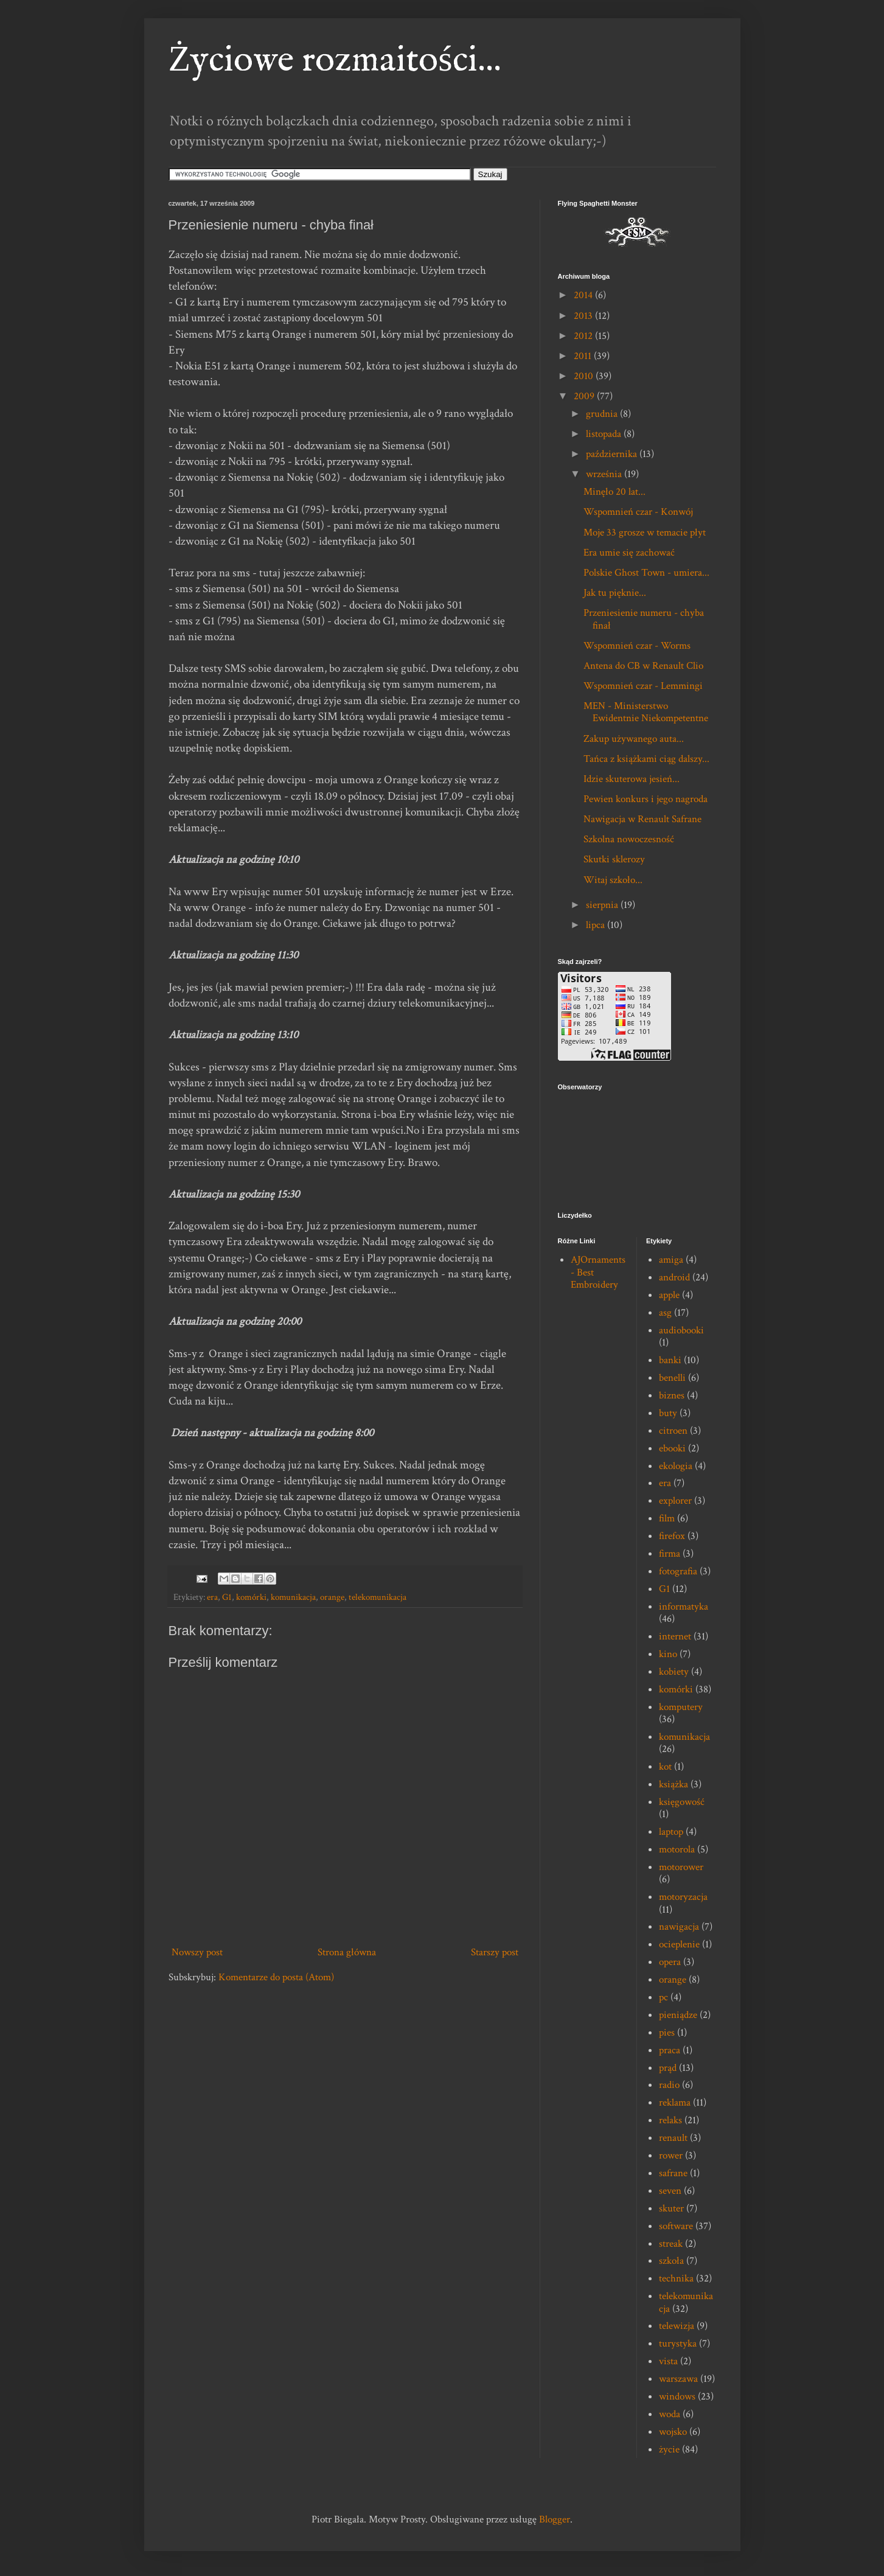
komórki (251, 1597)
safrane (673, 2173)
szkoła (671, 2260)
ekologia (675, 1466)
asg (665, 1312)
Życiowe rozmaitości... (335, 61)
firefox (672, 1536)
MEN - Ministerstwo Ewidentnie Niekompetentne (645, 712)
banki (670, 1360)
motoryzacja (683, 1897)
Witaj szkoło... (612, 880)
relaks (670, 2120)
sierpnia (603, 905)
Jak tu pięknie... (614, 592)
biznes (671, 1395)
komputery (681, 1707)
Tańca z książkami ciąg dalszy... (646, 759)
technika (676, 2278)
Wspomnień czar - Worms (637, 645)
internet (675, 1636)
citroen (673, 1430)
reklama (675, 2102)
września (605, 474)
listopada (605, 434)
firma (669, 1553)
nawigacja (679, 1926)
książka (673, 1784)
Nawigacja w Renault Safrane (642, 819)
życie (669, 2449)
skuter (671, 2208)
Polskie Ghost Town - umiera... (646, 572)
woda (669, 2414)
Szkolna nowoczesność (628, 839)
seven (670, 2190)
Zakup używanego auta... (633, 738)
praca (669, 2050)
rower (671, 2155)
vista (668, 2361)
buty (668, 1413)
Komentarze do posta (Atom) (276, 1977)
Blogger (554, 2519)
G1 (227, 1597)
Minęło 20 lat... (614, 491)
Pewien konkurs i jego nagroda (645, 799)
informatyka (683, 1606)
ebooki (672, 1448)
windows (677, 2396)
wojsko (673, 2431)
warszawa (678, 2379)
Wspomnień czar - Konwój (638, 511)
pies (667, 2032)
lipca (596, 925)
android (674, 1277)
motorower (681, 1867)
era (212, 1597)
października (612, 454)
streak (671, 2243)
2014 (584, 295)
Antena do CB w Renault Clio (643, 665)
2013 (584, 316)
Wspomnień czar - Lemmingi (643, 686)
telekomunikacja (377, 1597)
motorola (677, 1849)
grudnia (603, 414)
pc (663, 1997)
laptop (671, 1831)
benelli (672, 1377)
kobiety (674, 1671)
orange (332, 1597)
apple (669, 1295)
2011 (584, 356)
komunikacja (293, 1597)
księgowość (682, 1802)
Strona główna (347, 1952)
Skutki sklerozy (614, 859)
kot (665, 1766)
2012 (584, 336)
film (667, 1518)
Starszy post (494, 1952)
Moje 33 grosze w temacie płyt (644, 532)
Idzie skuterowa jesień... (631, 779)
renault (673, 2138)
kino (668, 1654)
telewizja (676, 2326)
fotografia (678, 1571)
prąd (668, 2068)
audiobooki (681, 1330)
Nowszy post (197, 1952)
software (676, 2226)
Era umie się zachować (629, 552)
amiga (671, 1259)
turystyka (678, 2343)
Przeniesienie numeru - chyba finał (643, 619)
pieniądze (678, 2015)
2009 (585, 396)
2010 (585, 376)
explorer (675, 1500)
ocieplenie (679, 1944)
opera (670, 1962)
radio (669, 2085)
